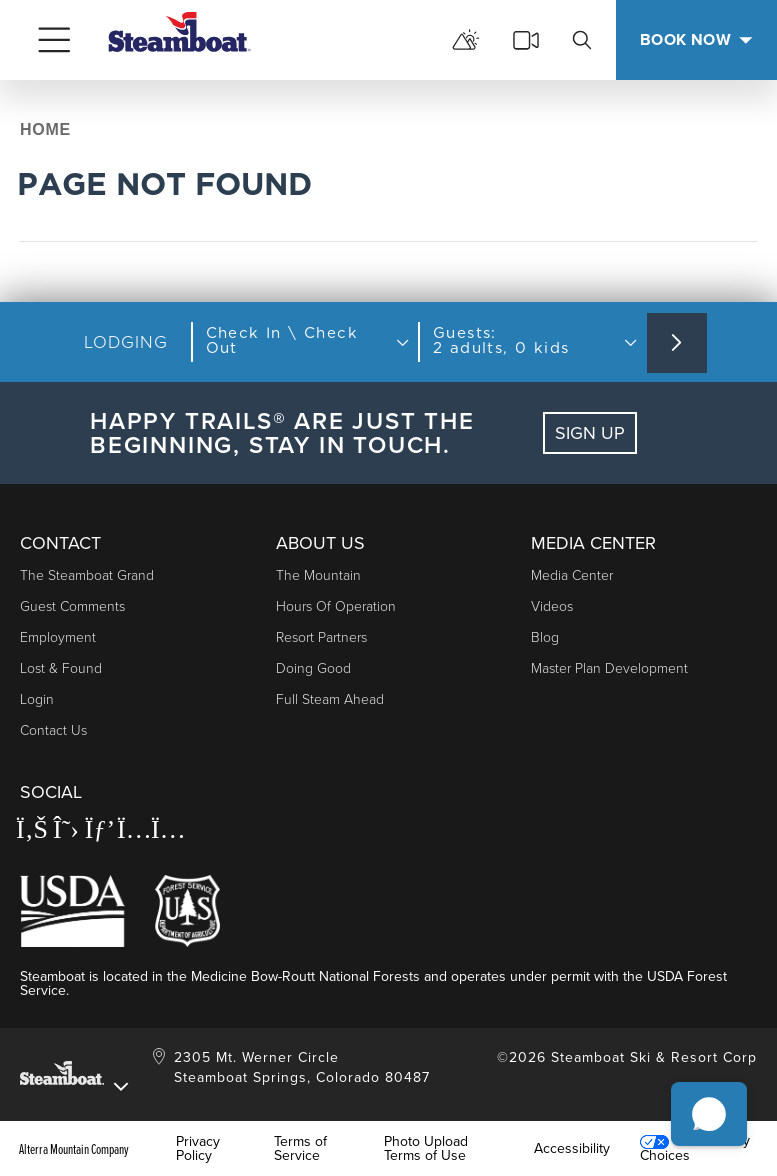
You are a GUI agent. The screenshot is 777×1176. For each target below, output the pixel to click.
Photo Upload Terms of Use (426, 1149)
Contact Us (53, 730)
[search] (582, 40)
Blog (545, 637)
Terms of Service (300, 1149)
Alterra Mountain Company (74, 1149)
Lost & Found (61, 668)
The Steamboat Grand (87, 575)
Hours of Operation (336, 606)
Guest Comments (72, 606)
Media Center (572, 575)
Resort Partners (321, 637)
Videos (552, 606)
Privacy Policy (198, 1149)
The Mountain (318, 575)
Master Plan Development (609, 668)
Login (37, 699)
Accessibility (572, 1149)
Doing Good (313, 668)
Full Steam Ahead (330, 699)
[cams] (526, 40)
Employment (58, 637)
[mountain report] (466, 40)
